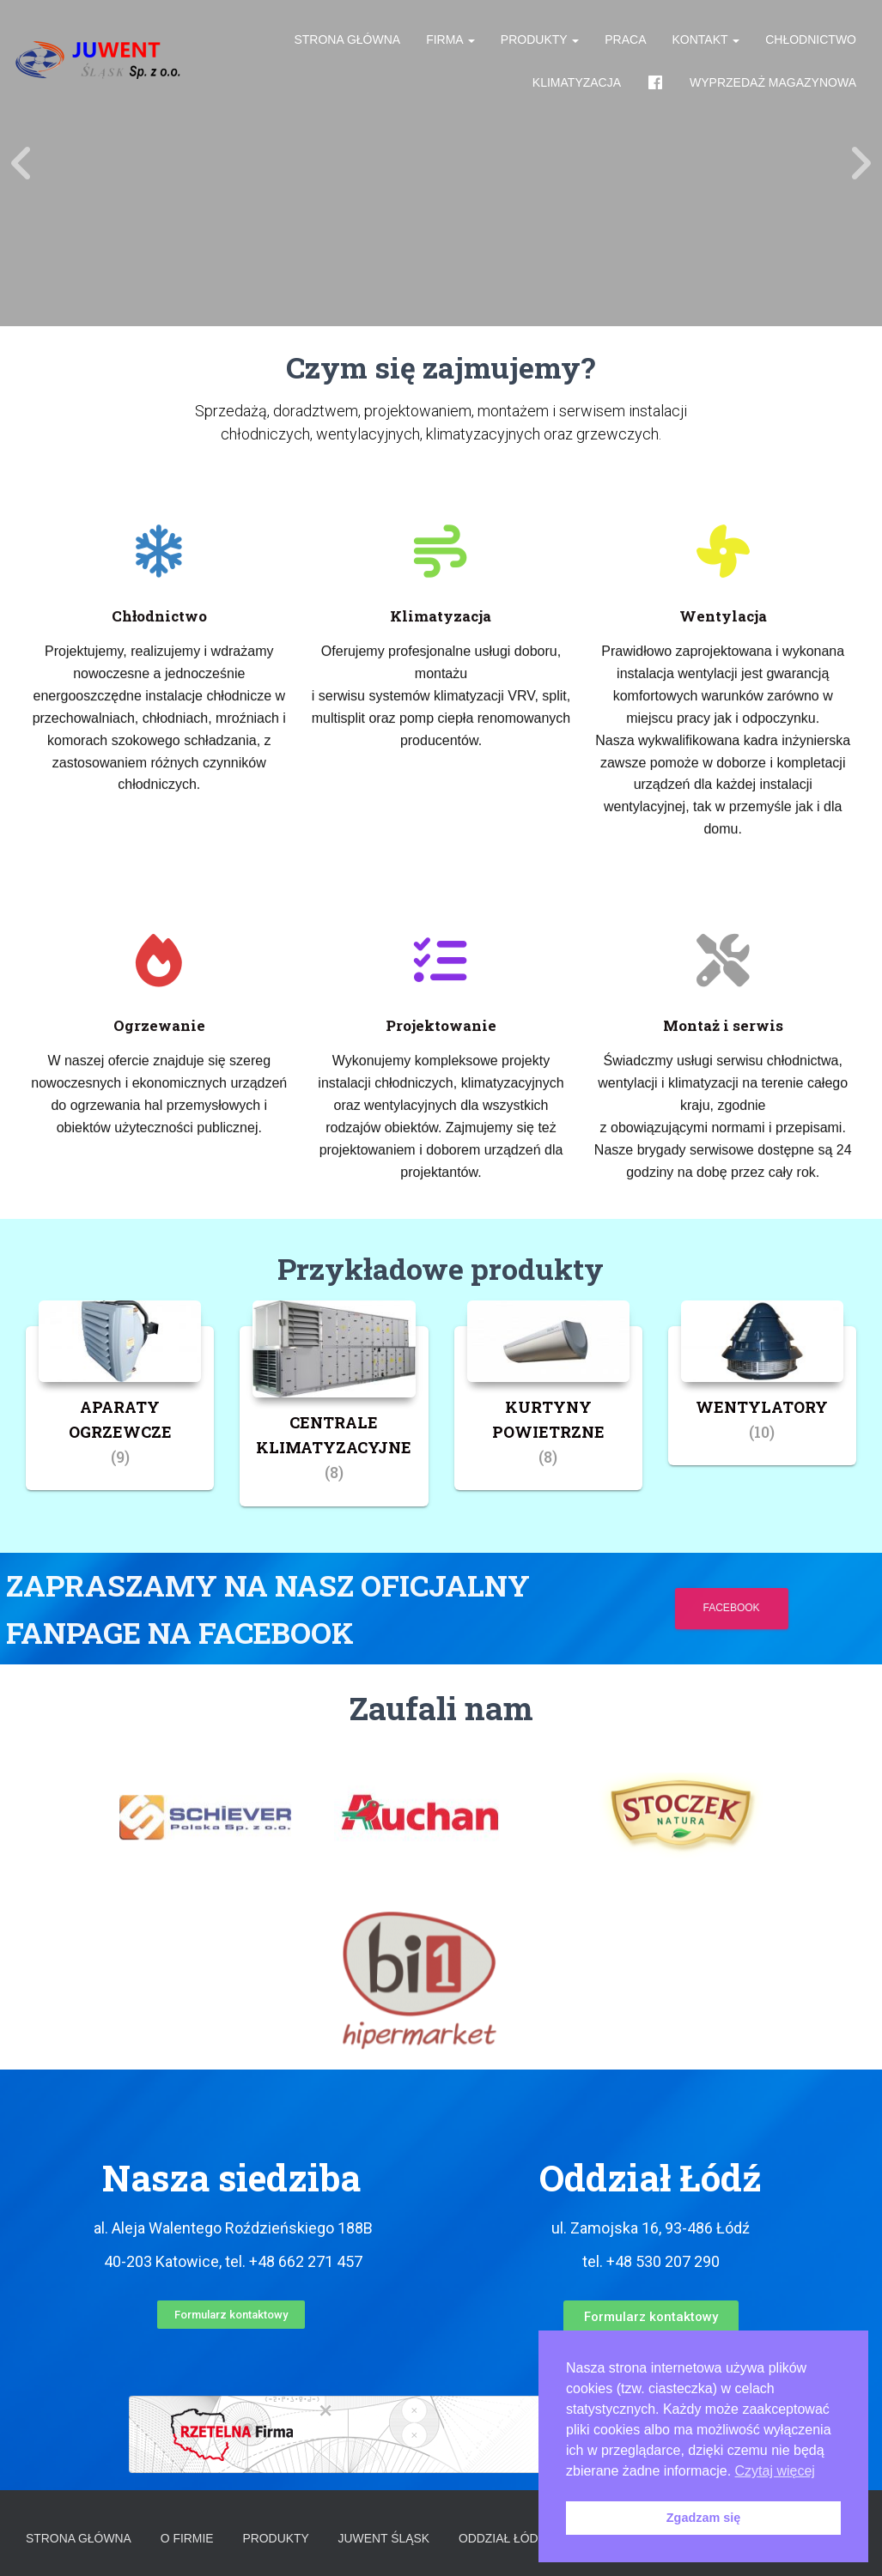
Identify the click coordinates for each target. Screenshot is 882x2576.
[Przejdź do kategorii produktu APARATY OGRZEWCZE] (120, 1408)
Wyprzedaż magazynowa (773, 86)
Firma (450, 43)
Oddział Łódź (504, 2537)
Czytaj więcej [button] (775, 2471)
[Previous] (21, 163)
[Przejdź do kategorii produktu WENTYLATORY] (762, 1395)
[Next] (860, 163)
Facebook (735, 1608)
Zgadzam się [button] (703, 2517)
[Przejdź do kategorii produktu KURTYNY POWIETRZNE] (548, 1408)
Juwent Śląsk (385, 2537)
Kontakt (706, 43)
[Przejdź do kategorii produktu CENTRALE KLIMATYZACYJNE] (334, 1416)
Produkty (540, 43)
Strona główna (347, 43)
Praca (625, 43)
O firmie (188, 2537)
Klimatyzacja (576, 86)
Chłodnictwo (810, 43)
